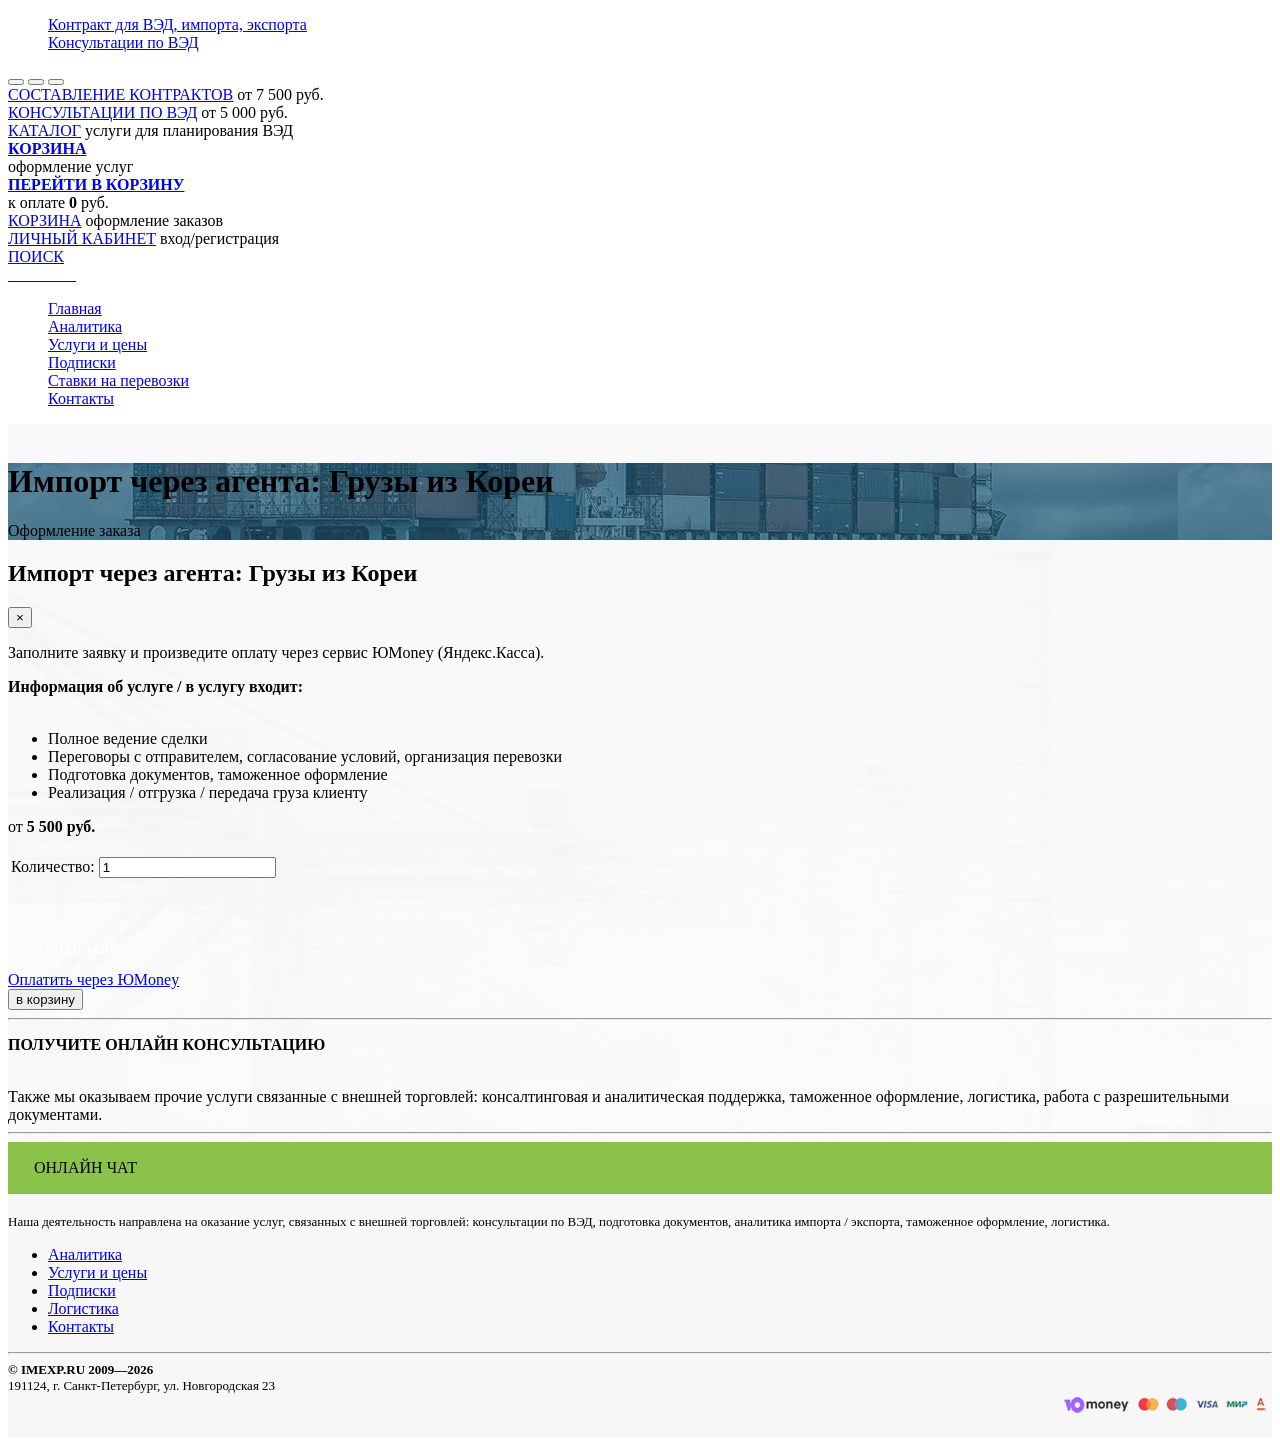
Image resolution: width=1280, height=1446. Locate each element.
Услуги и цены (97, 344)
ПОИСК (36, 256)
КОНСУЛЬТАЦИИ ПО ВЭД (102, 112)
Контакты (81, 398)
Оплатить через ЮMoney (93, 979)
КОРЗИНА (45, 220)
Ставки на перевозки (118, 380)
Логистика (83, 1308)
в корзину (45, 999)
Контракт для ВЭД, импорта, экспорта (177, 24)
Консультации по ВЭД (123, 42)
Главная (75, 308)
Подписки (82, 362)
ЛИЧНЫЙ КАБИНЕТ (82, 238)
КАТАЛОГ (44, 130)
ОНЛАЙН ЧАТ (85, 1167)
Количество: (53, 866)
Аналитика (85, 326)
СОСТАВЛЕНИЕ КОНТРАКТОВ (120, 94)
